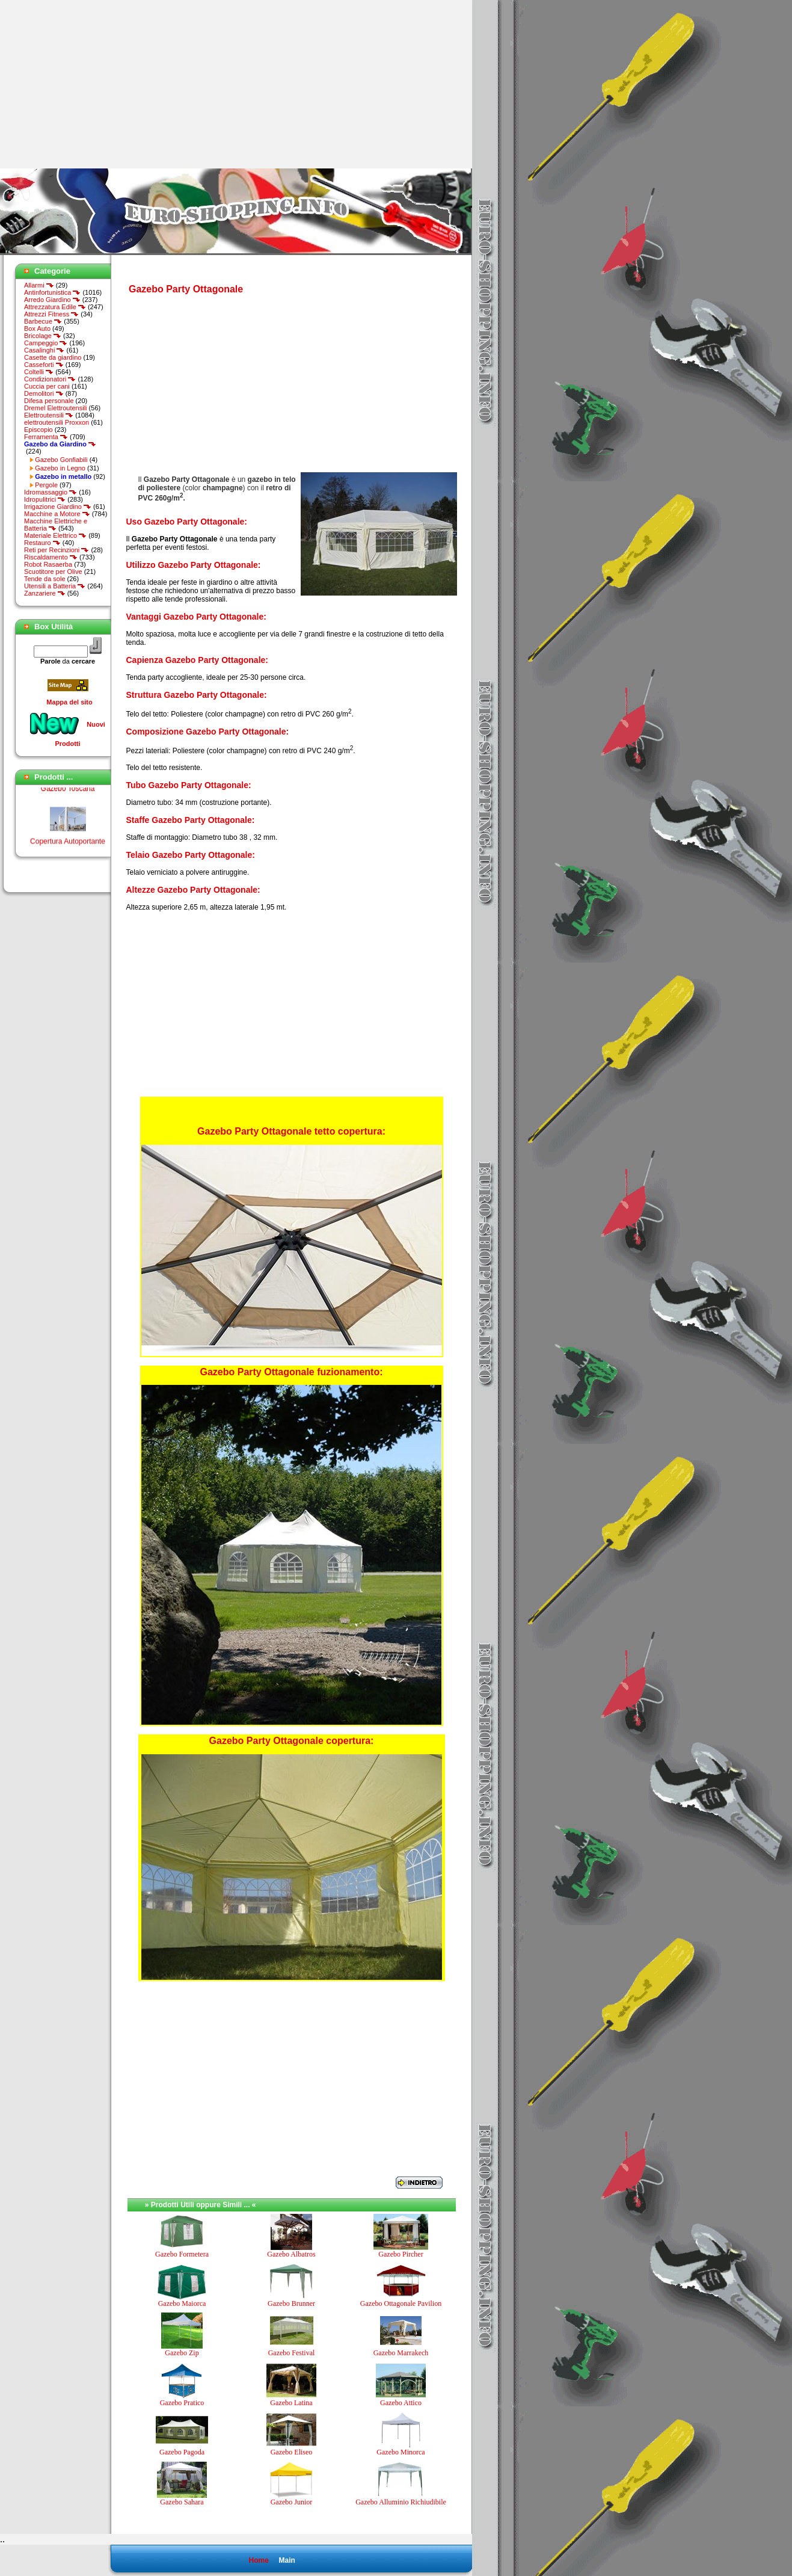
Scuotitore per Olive (53, 571)
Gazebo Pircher (400, 2254)
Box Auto (37, 328)
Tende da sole (45, 578)
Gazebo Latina (291, 2403)
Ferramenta (46, 436)
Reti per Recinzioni (56, 549)
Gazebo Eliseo (292, 2452)
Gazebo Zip (181, 2353)
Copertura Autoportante (67, 845)
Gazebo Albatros (291, 2254)
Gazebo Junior (292, 2502)
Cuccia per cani (47, 386)
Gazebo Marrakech (401, 2353)
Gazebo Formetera (182, 2254)
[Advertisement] (101, 84)
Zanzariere (45, 593)
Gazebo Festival (291, 2353)
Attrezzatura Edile (55, 306)
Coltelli (39, 371)
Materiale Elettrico (55, 535)
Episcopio (38, 429)
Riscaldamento (51, 557)
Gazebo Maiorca (182, 2303)
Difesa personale (49, 400)
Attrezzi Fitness (51, 314)
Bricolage (42, 335)
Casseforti (44, 364)
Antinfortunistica (52, 292)
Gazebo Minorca (400, 2452)
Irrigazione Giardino (57, 506)
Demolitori (44, 393)
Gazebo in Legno (60, 468)
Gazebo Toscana (68, 792)
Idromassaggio (50, 492)
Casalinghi (44, 350)
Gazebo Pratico (182, 2403)
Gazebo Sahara (181, 2502)
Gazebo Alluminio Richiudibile (400, 2502)
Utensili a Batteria (54, 586)
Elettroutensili (48, 415)
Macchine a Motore (57, 513)
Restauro (42, 542)
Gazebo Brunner (291, 2303)
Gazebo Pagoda (181, 2452)
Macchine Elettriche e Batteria (55, 524)
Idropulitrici (45, 499)
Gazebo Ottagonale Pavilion (400, 2303)
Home (258, 2560)
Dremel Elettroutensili (55, 407)
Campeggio (45, 343)
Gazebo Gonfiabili (61, 459)
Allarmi (39, 285)
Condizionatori (50, 379)
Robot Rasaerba (48, 564)
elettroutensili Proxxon (56, 422)
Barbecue (43, 321)
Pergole (46, 484)
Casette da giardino (52, 357)
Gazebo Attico (401, 2403)
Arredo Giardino (52, 299)
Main (286, 2560)
